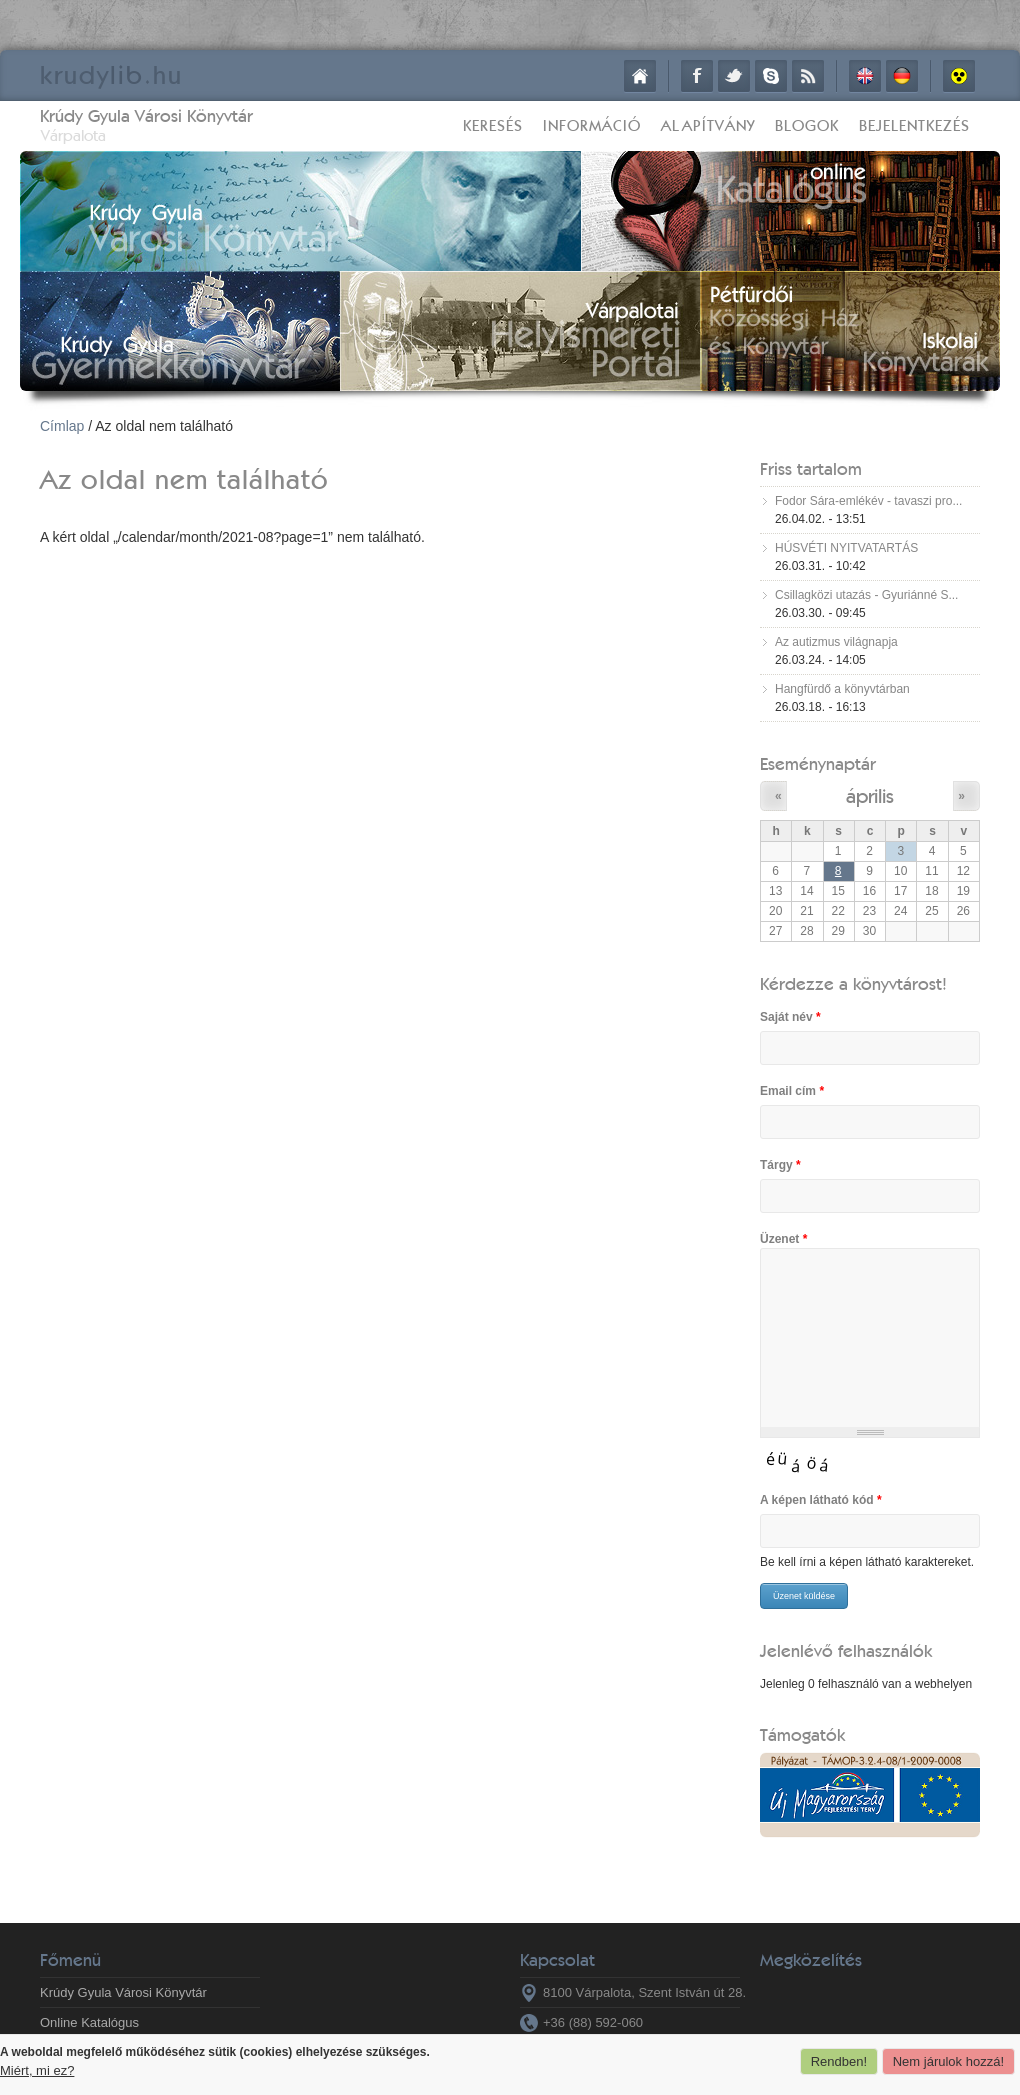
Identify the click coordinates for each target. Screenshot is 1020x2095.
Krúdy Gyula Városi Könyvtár (146, 115)
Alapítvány (708, 125)
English (865, 76)
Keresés (493, 125)
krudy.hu (111, 74)
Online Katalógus (89, 2022)
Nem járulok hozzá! (948, 2061)
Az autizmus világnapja (836, 642)
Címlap (640, 76)
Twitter (734, 76)
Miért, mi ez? (37, 2070)
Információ (592, 125)
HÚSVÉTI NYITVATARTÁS (846, 548)
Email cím (792, 1091)
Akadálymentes (959, 76)
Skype (771, 76)
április (870, 795)
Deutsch (902, 76)
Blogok (807, 125)
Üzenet (783, 1239)
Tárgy (780, 1165)
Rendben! (839, 2061)
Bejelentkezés (914, 125)
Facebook (697, 76)
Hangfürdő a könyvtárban (842, 689)
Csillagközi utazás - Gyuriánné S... (866, 595)
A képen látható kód (821, 1500)
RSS (808, 76)
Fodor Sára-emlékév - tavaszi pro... (868, 501)
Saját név (790, 1017)
